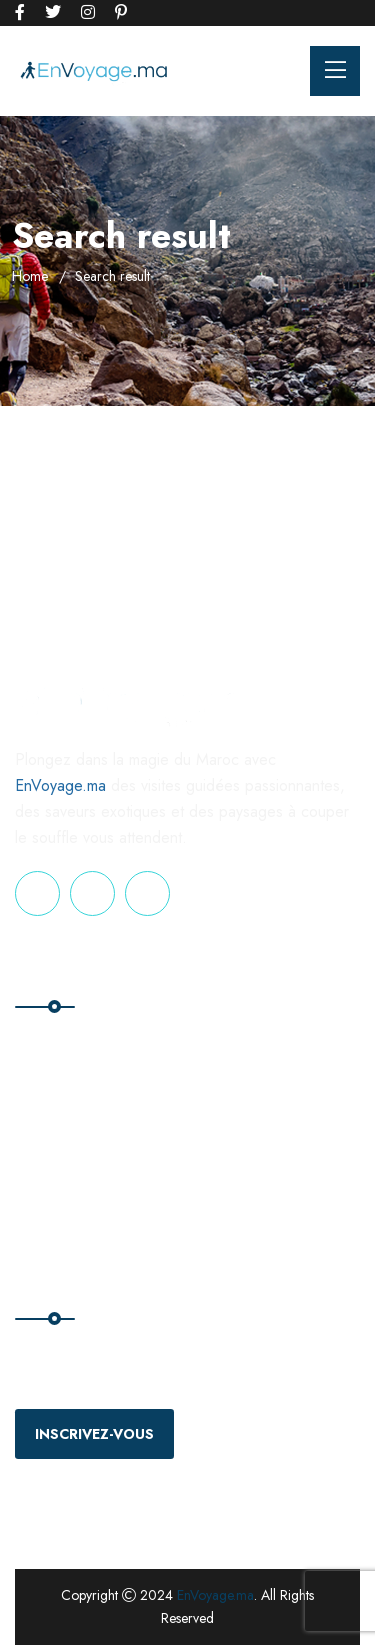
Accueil (46, 1046)
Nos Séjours (61, 1169)
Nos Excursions (71, 1128)
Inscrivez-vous (94, 1434)
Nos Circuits (61, 1087)
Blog (219, 1046)
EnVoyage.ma (60, 785)
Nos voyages (63, 1210)
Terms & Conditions (268, 1128)
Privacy (228, 1169)
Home (30, 276)
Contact (229, 1087)
